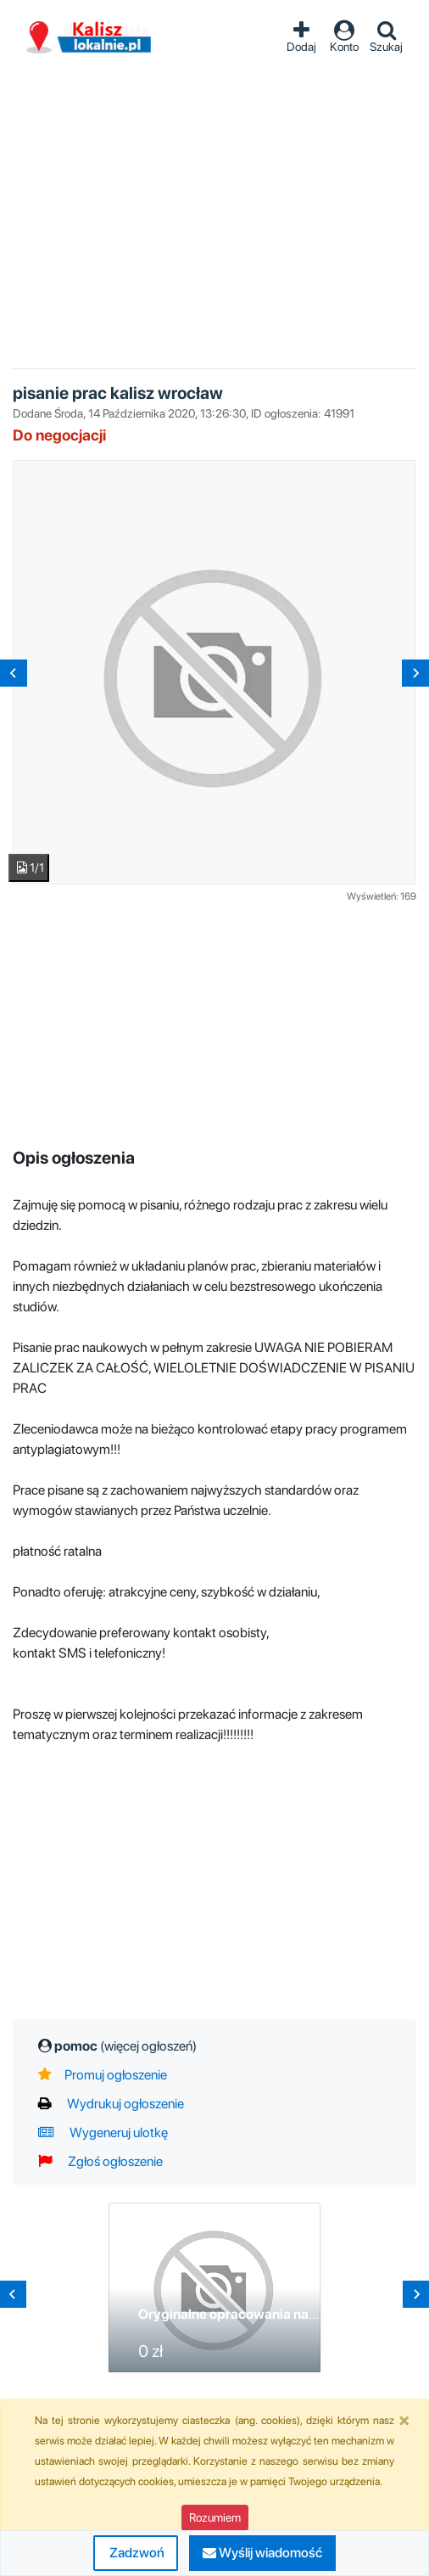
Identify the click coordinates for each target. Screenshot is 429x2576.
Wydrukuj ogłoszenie (111, 2104)
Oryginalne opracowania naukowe (244, 2314)
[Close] (404, 2419)
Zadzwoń (135, 2553)
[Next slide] (415, 673)
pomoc (125, 2046)
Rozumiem (215, 2517)
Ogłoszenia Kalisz (89, 37)
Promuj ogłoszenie (102, 2075)
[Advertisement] (215, 203)
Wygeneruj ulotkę (103, 2132)
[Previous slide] (13, 673)
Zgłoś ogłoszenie (100, 2161)
